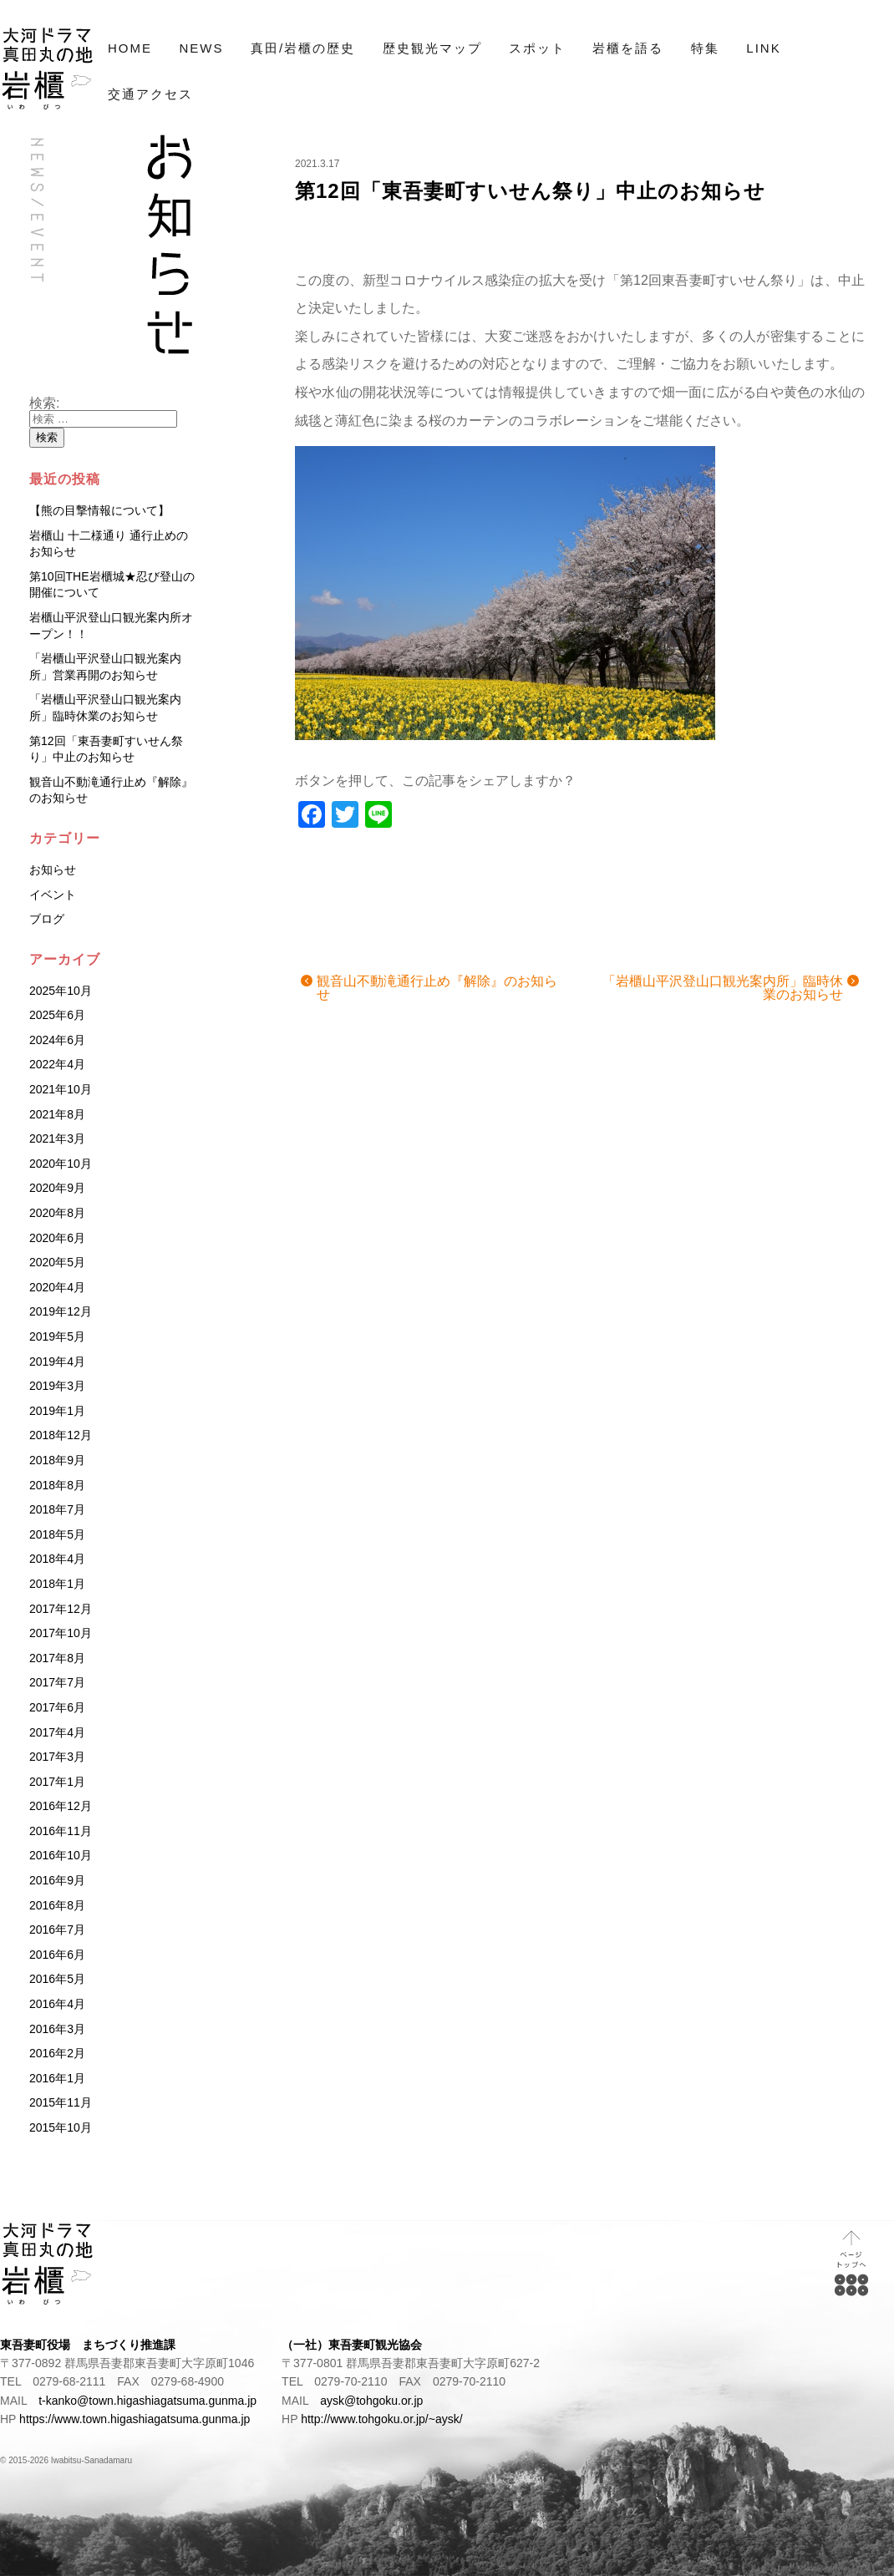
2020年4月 (57, 1287)
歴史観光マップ (432, 48)
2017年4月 (57, 1732)
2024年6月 (57, 1040)
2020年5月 (57, 1262)
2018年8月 (57, 1485)
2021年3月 (57, 1138)
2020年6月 (57, 1238)
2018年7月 (57, 1509)
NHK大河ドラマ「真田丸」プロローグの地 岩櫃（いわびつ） (48, 69)
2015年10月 (60, 2127)
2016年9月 (57, 1880)
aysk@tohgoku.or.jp (371, 2400)
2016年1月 (57, 2078)
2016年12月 (60, 1806)
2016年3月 (57, 2029)
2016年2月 (57, 2053)
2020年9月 (57, 1187)
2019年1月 (57, 1410)
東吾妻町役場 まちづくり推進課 (87, 2344)
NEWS (201, 48)
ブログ (46, 918)
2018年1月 (57, 1583)
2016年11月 (60, 1831)
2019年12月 (60, 1311)
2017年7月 (57, 1682)
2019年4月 (57, 1361)
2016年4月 (57, 2004)
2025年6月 (57, 1015)
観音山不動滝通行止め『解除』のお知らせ (437, 987)
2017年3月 (57, 1756)
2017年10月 (60, 1633)
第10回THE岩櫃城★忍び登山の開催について (112, 585)
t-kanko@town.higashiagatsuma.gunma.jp (147, 2400)
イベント (52, 894)
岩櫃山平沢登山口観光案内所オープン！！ (111, 626)
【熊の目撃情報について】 (99, 510)
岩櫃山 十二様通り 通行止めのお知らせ (108, 544)
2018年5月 (57, 1534)
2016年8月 (57, 1905)
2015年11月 (60, 2102)
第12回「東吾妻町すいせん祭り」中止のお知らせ (530, 191)
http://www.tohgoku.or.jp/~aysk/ (381, 2419)
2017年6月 (57, 1707)
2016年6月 (57, 1954)
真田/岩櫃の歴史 (303, 48)
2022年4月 (57, 1064)
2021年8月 (57, 1114)
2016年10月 (60, 1855)
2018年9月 (57, 1460)
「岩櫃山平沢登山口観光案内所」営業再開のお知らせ (105, 667)
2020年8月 (57, 1213)
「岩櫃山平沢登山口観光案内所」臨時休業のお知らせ (722, 987)
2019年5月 (57, 1336)
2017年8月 (57, 1658)
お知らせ (52, 869)
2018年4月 (57, 1558)
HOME (130, 48)
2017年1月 (57, 1781)
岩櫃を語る (627, 48)
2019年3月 (57, 1385)
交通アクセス (150, 94)
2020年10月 (60, 1163)
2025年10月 (60, 990)
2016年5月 (57, 1978)
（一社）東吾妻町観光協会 (352, 2344)
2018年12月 (60, 1435)
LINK (763, 48)
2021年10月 (60, 1089)
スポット (537, 48)
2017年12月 (60, 1608)
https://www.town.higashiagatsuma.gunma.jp (134, 2419)
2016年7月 (57, 1929)
